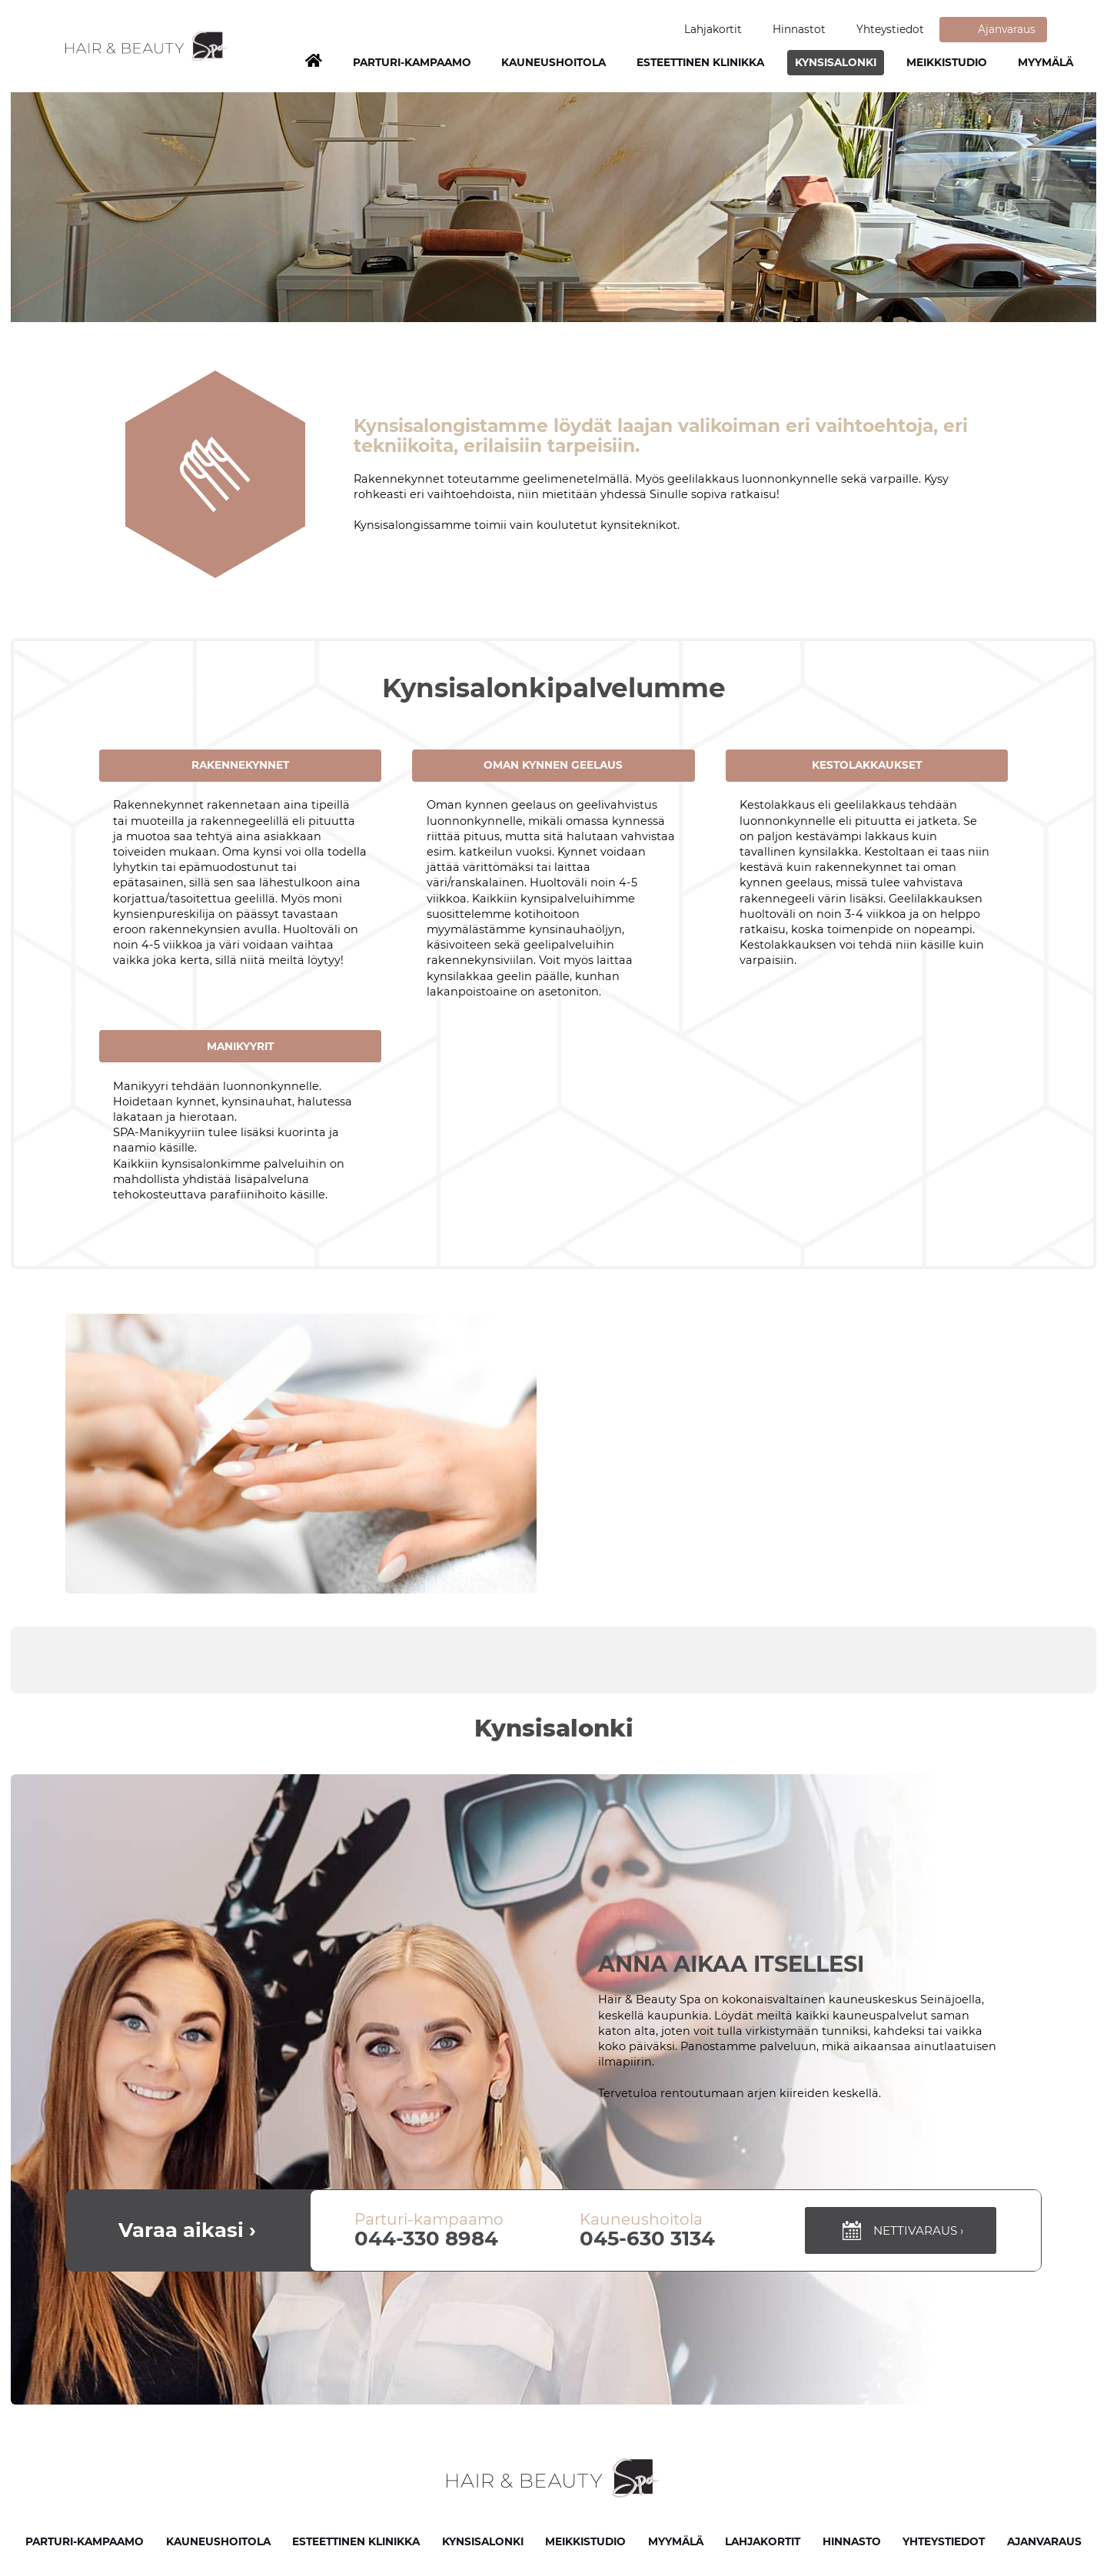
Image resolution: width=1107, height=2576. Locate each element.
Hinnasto (852, 2541)
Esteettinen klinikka (700, 62)
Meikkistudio (946, 62)
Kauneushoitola (553, 62)
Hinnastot (799, 29)
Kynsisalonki (835, 62)
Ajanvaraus (1007, 29)
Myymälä (1045, 62)
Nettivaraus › (901, 2230)
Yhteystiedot (890, 29)
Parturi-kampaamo (412, 62)
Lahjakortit (713, 29)
